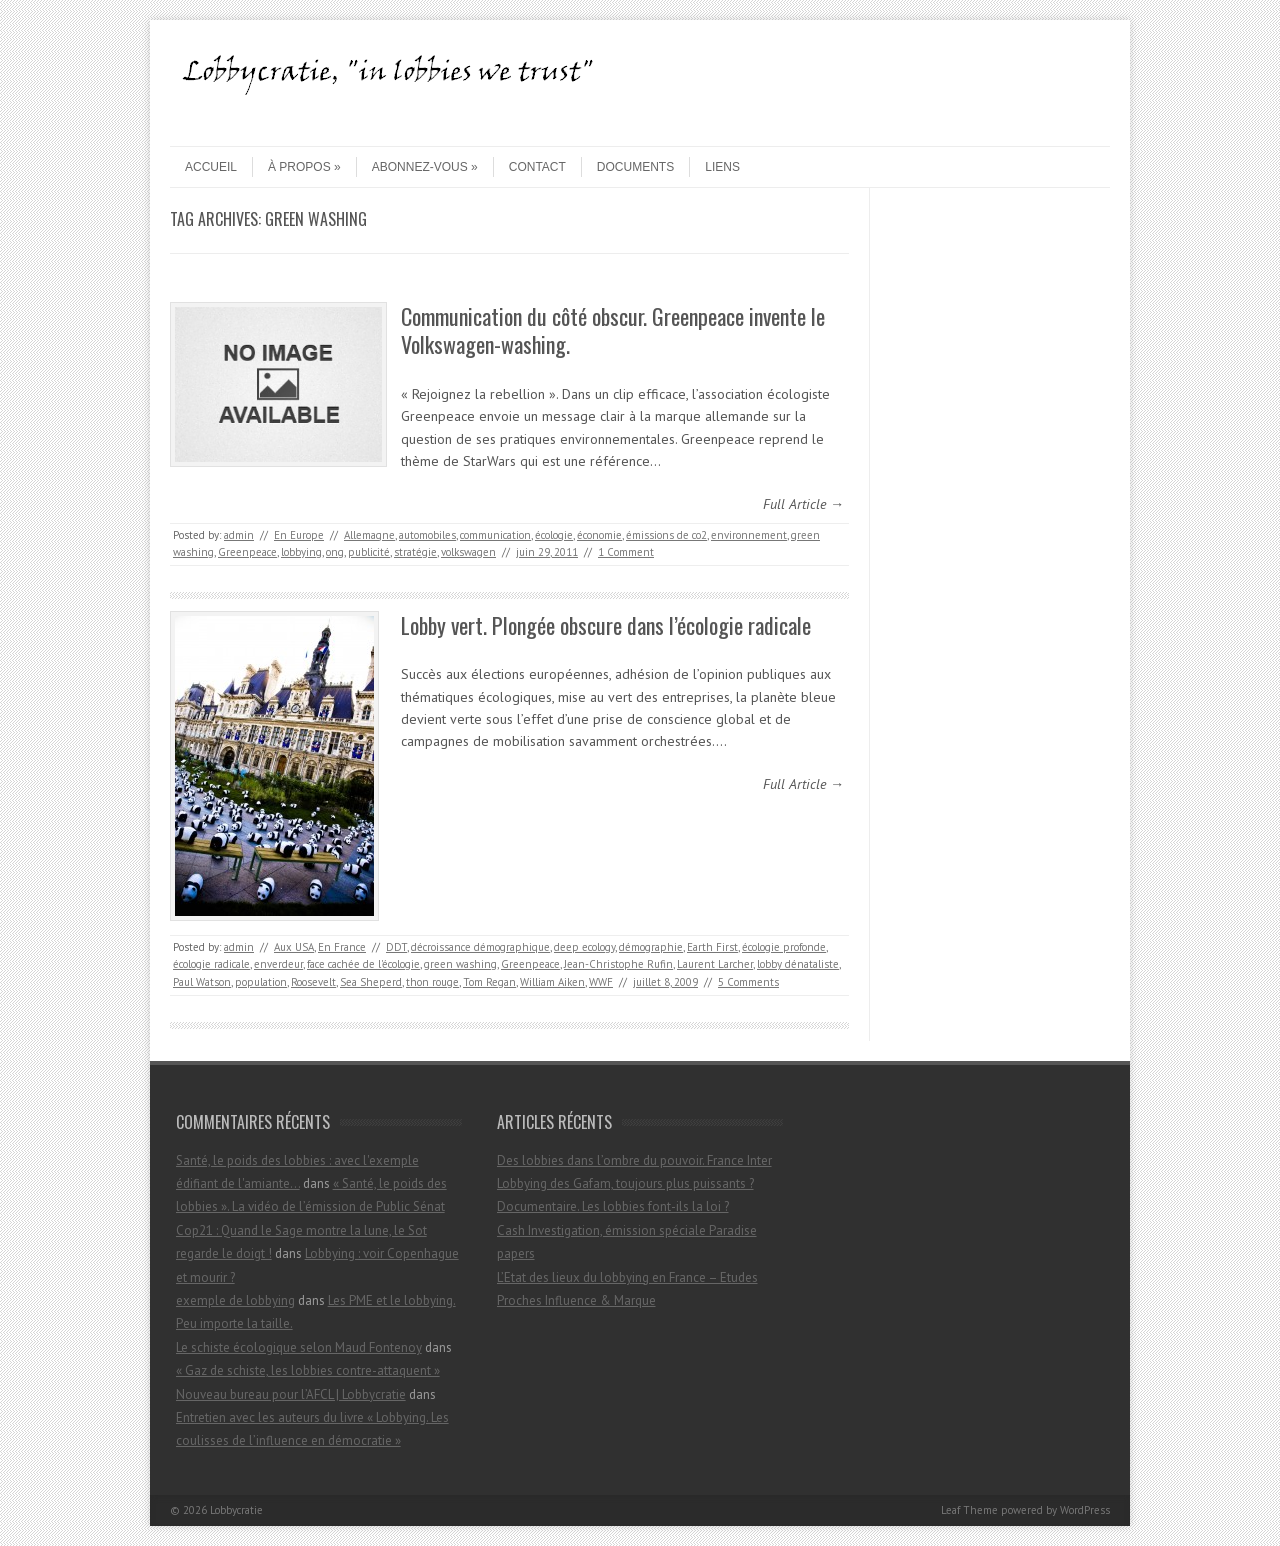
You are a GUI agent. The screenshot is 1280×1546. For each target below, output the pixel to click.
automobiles (427, 535)
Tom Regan (489, 982)
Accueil (211, 167)
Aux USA (294, 947)
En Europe (299, 535)
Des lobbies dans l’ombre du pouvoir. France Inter (634, 1160)
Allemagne (369, 535)
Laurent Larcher (715, 964)
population (261, 982)
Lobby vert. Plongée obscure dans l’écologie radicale (606, 625)
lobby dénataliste (798, 964)
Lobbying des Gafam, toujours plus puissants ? (625, 1183)
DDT (396, 947)
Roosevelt (313, 982)
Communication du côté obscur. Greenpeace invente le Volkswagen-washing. (613, 330)
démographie (651, 947)
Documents (635, 167)
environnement (749, 535)
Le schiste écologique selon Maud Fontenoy (299, 1347)
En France (342, 947)
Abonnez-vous (425, 167)
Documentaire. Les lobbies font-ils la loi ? (613, 1206)
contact (537, 167)
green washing (460, 964)
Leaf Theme (969, 1510)
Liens (722, 167)
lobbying (301, 552)
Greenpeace (247, 552)
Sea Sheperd (371, 982)
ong (335, 552)
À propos (304, 167)
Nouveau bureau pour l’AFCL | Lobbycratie (291, 1394)
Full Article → (803, 504)
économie (599, 535)
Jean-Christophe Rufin (618, 964)
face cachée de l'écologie (363, 964)
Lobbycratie (236, 1510)
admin (239, 535)
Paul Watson (202, 982)
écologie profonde (784, 947)
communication (495, 535)
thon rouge (432, 982)
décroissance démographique (480, 947)
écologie (554, 535)
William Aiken (552, 982)
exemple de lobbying (235, 1300)
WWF (601, 982)
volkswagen (468, 552)
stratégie (415, 552)
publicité (369, 552)
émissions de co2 (666, 535)
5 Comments (748, 982)
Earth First (712, 947)
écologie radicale (211, 964)
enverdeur (278, 964)
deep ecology (584, 947)
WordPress (1085, 1510)
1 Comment (626, 552)
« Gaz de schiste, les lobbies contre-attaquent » (308, 1370)
